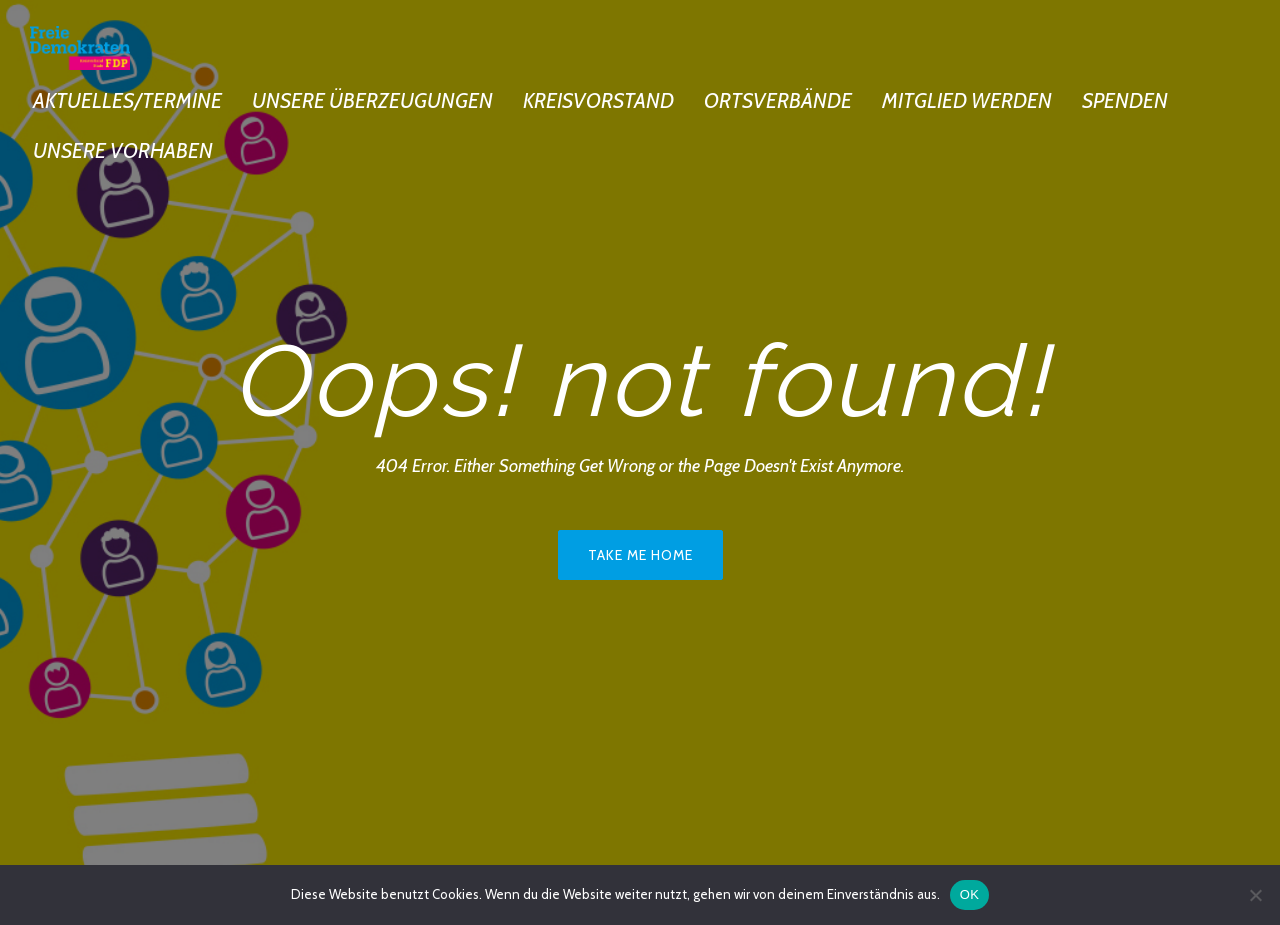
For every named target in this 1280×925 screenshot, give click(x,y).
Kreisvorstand (598, 100)
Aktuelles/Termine (127, 100)
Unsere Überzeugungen (372, 100)
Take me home (640, 555)
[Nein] (1255, 895)
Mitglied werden (967, 100)
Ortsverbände (778, 100)
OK (969, 894)
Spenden (1125, 100)
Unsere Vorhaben (123, 150)
